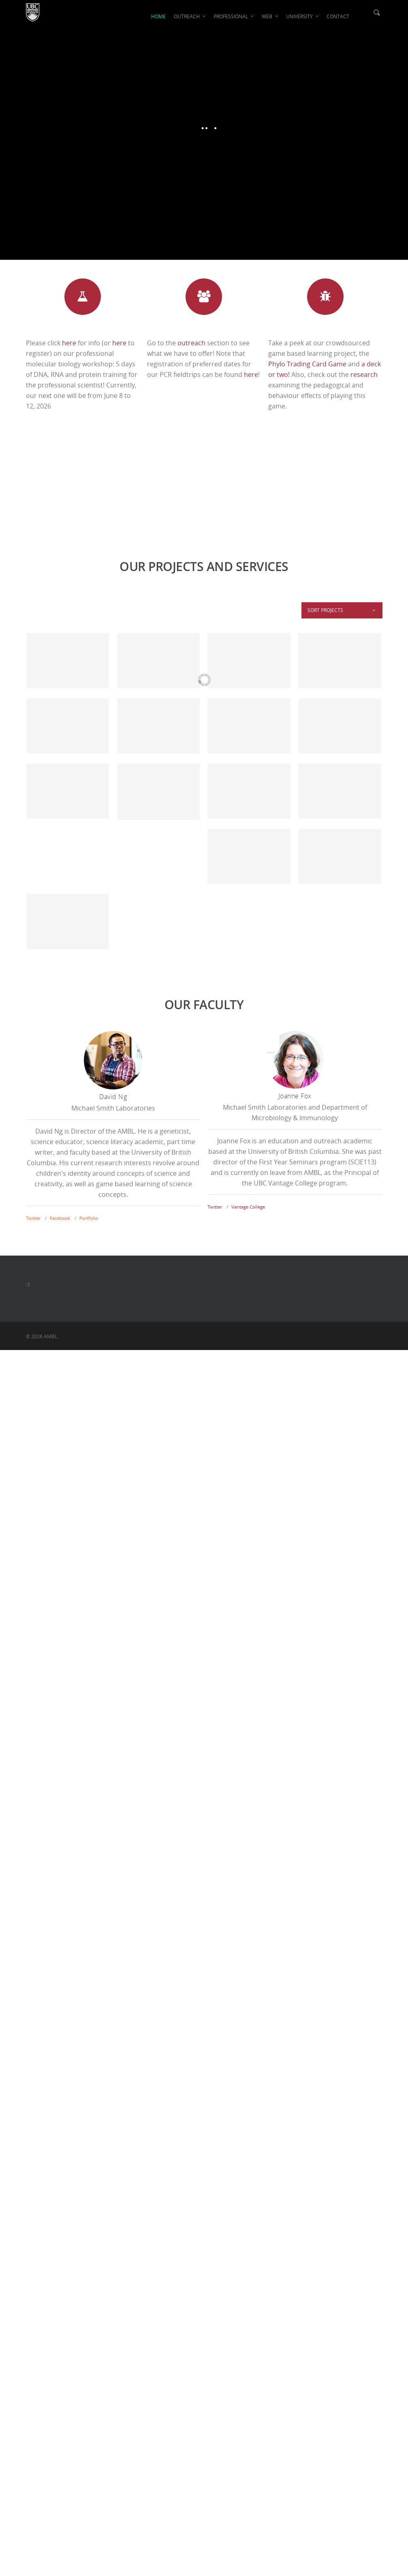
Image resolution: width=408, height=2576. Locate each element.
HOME (158, 16)
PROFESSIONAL (234, 16)
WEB (270, 16)
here (69, 342)
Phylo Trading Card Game (307, 363)
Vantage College (248, 1207)
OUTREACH (190, 16)
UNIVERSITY (302, 16)
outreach (191, 342)
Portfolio (88, 1218)
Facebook (60, 1218)
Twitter (33, 1218)
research (364, 374)
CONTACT (338, 16)
